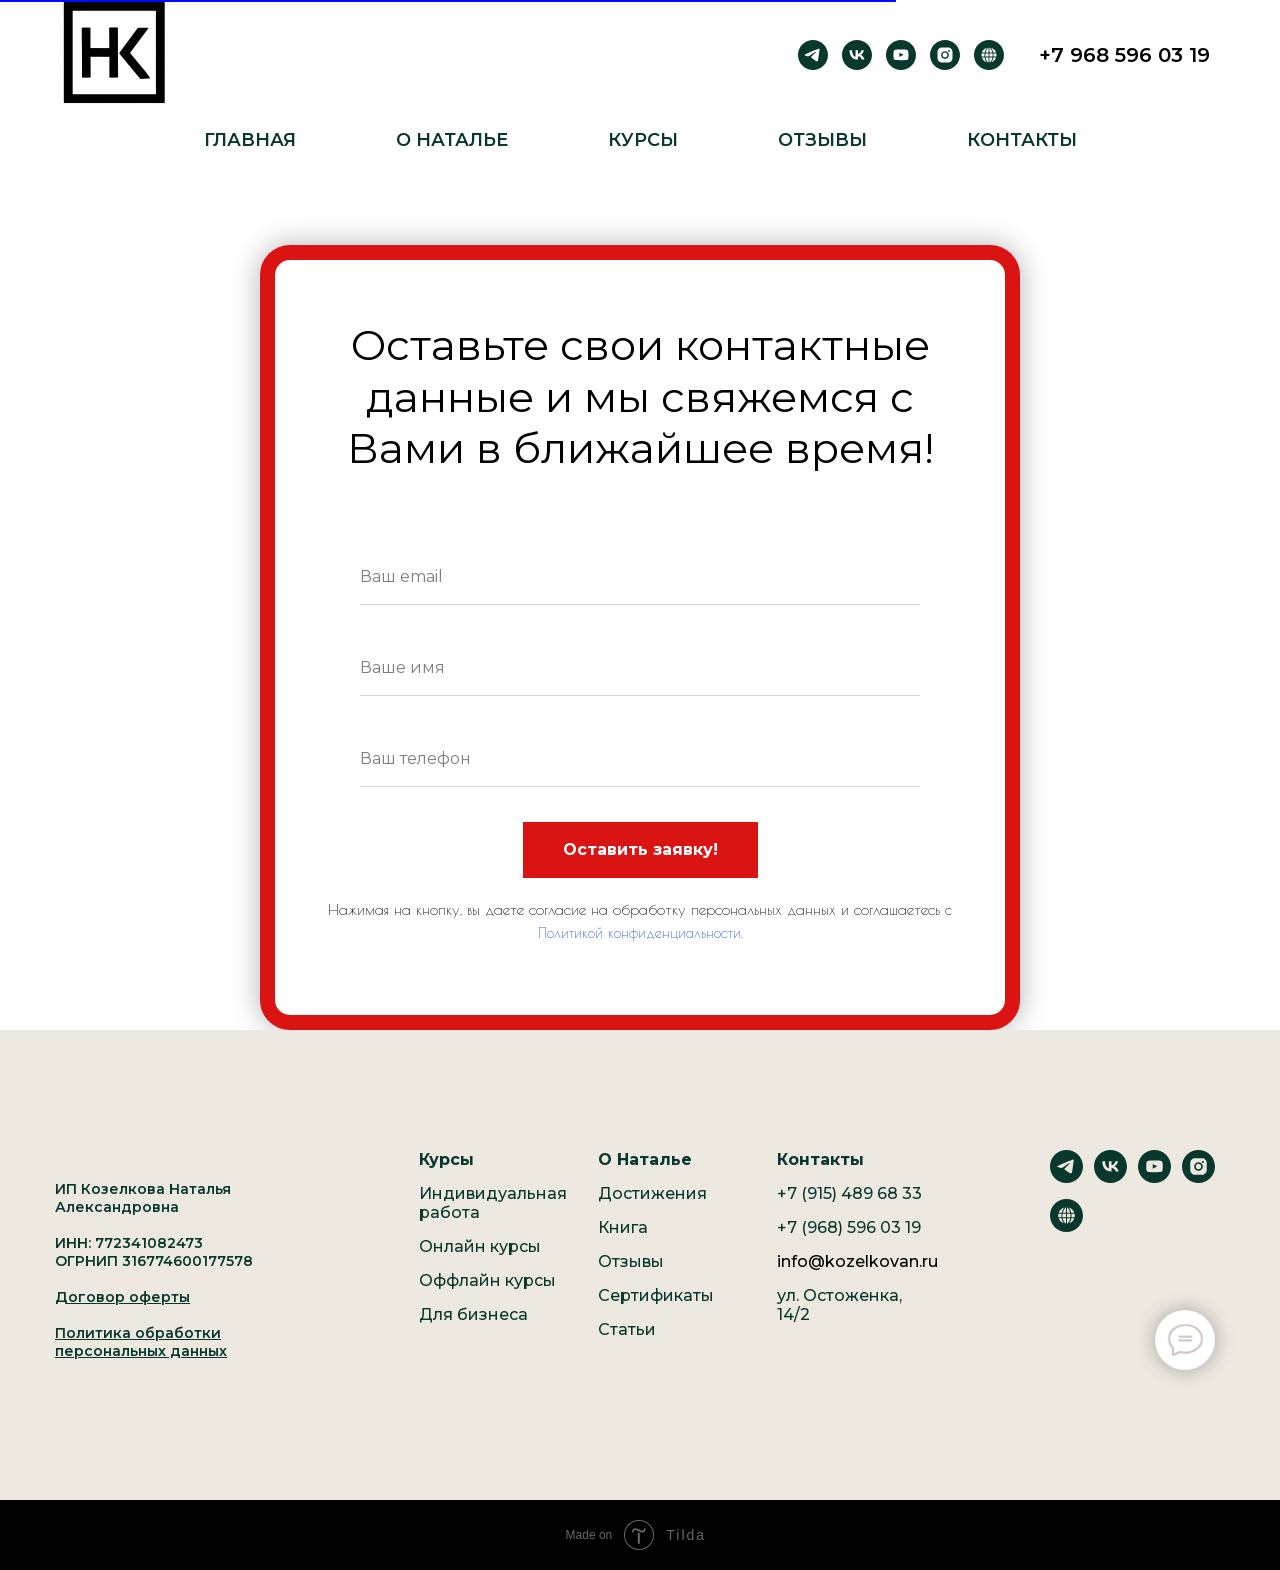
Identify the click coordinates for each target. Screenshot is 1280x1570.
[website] (1066, 1226)
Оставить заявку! (640, 849)
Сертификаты (656, 1295)
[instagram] (945, 55)
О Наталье (452, 140)
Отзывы (822, 140)
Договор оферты (122, 1297)
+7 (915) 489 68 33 (849, 1193)
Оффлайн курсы (487, 1280)
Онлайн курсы (480, 1246)
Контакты (1022, 140)
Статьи (627, 1329)
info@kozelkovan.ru (857, 1261)
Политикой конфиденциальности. (640, 933)
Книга (623, 1227)
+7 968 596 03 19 (1124, 55)
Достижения (652, 1193)
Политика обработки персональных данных (141, 1342)
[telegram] (813, 55)
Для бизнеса (473, 1314)
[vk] (857, 55)
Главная (250, 140)
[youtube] (901, 55)
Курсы (643, 140)
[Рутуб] (989, 55)
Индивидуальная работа (493, 1203)
